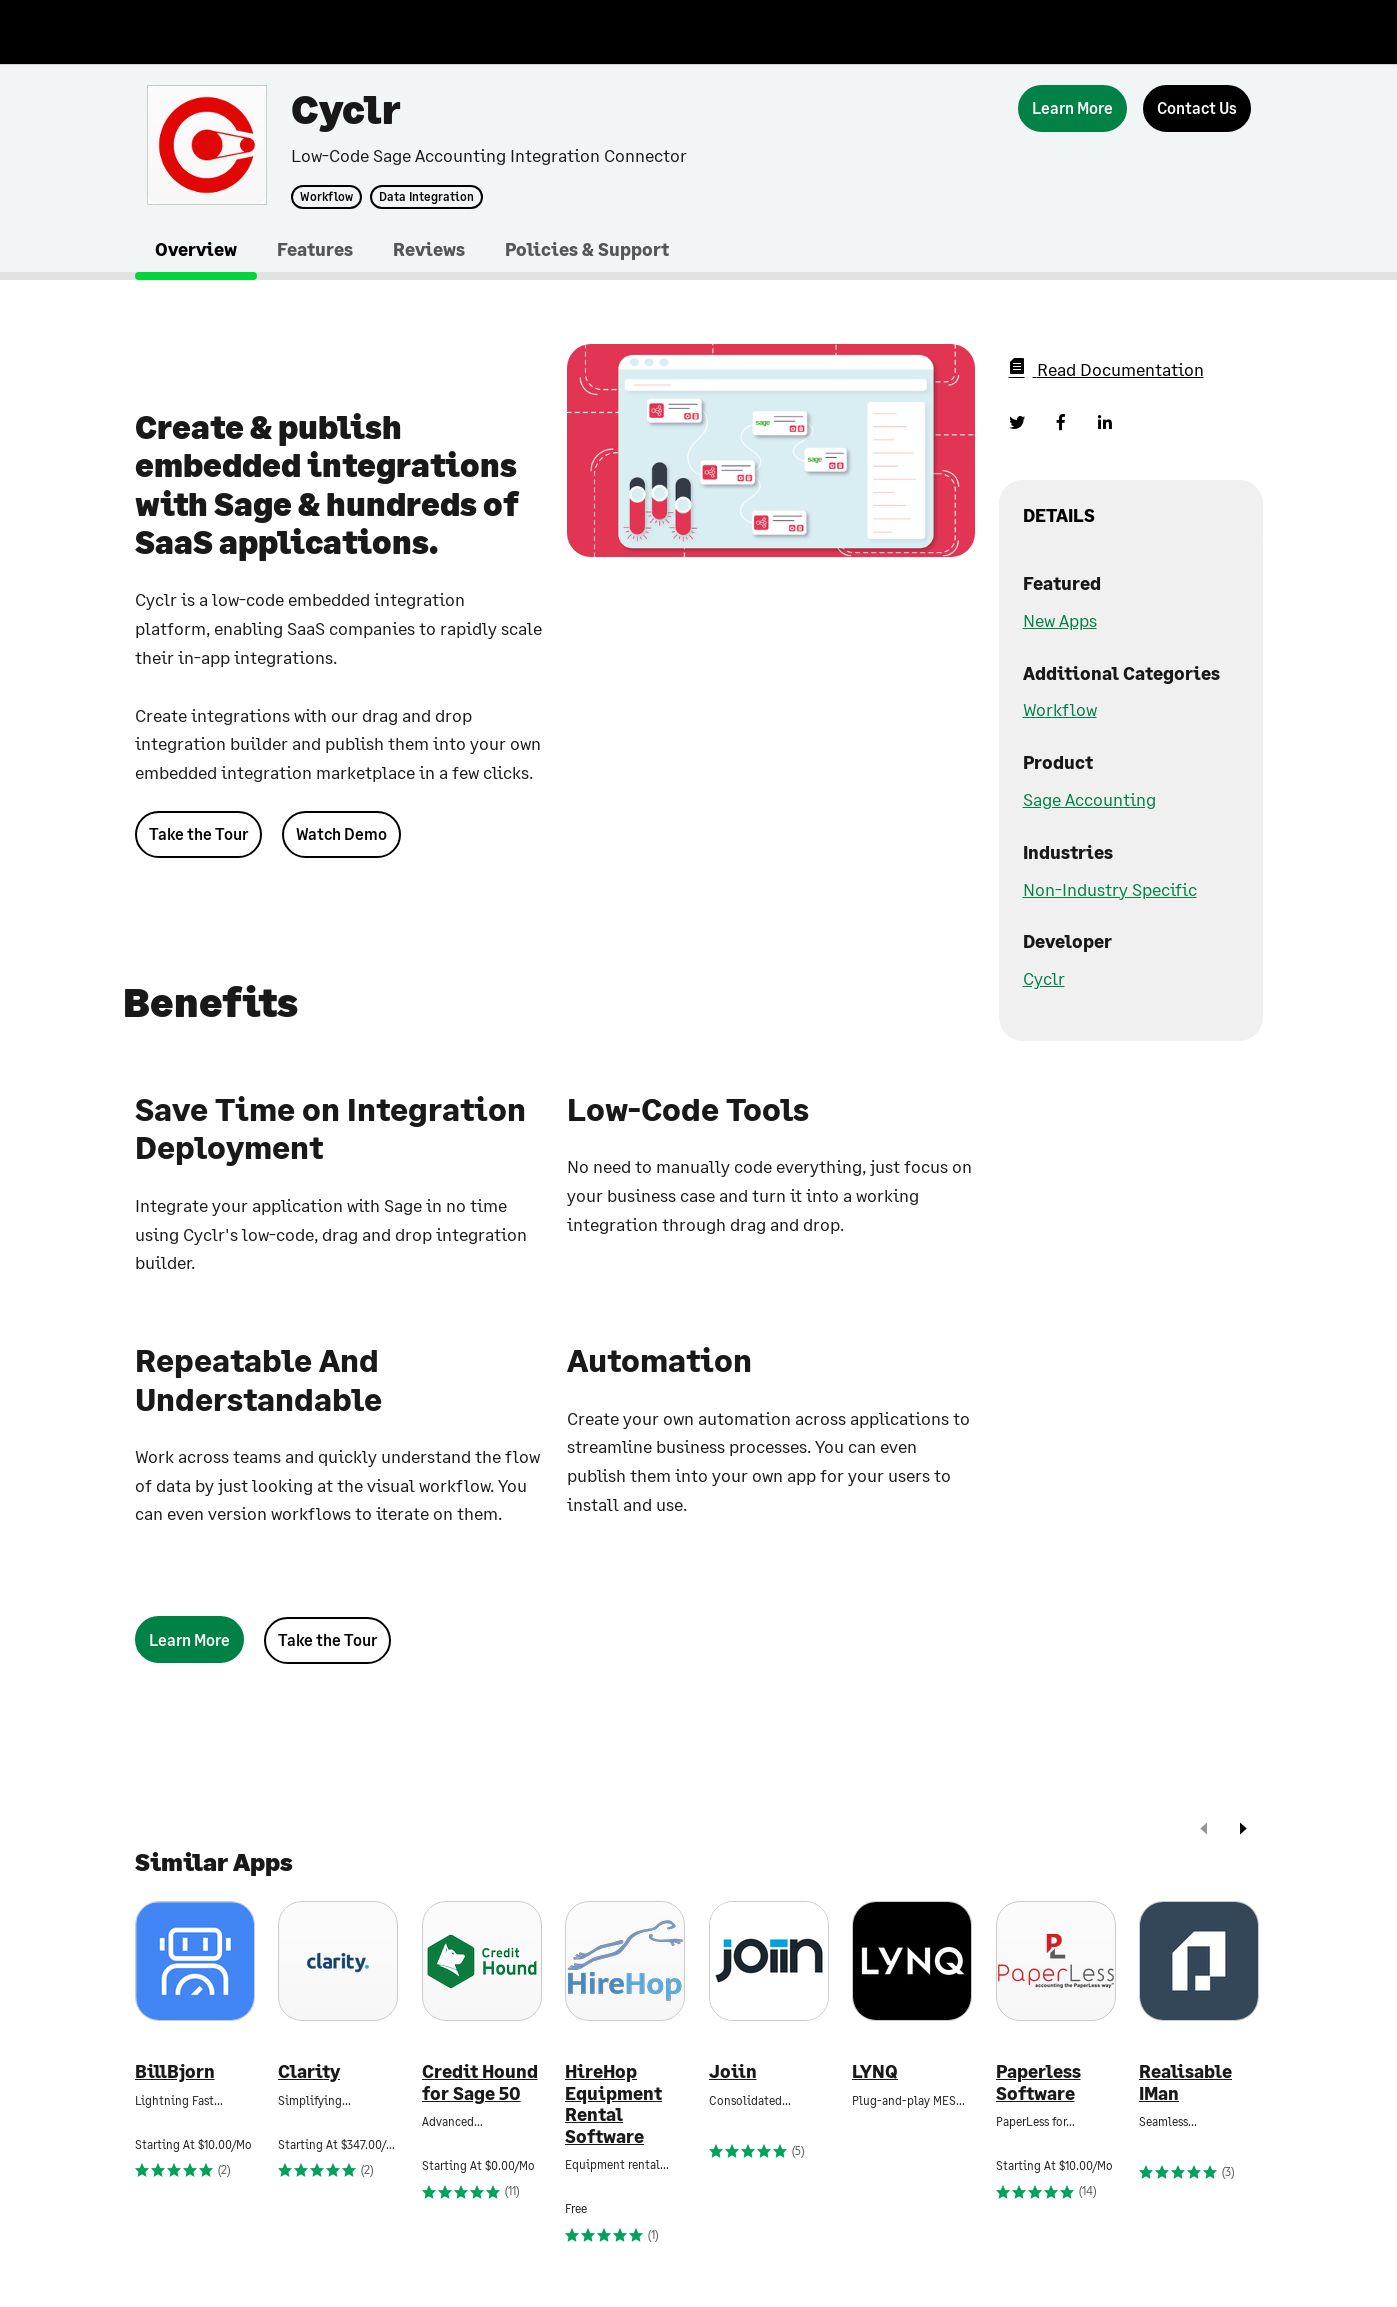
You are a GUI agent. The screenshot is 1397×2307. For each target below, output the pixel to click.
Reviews (429, 249)
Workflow (326, 197)
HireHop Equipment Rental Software (613, 2104)
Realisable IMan (1185, 2082)
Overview (196, 249)
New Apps (1060, 620)
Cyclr (1044, 978)
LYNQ (875, 2071)
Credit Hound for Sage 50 (480, 2082)
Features (315, 249)
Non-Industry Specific (1110, 889)
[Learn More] (1072, 108)
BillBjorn (175, 2071)
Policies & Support (587, 249)
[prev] (1204, 1830)
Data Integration (426, 197)
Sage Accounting (1089, 799)
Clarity (309, 2071)
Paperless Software (1038, 2082)
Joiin (733, 2071)
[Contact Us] (1197, 108)
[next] (1243, 1830)
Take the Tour (198, 833)
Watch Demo (341, 833)
